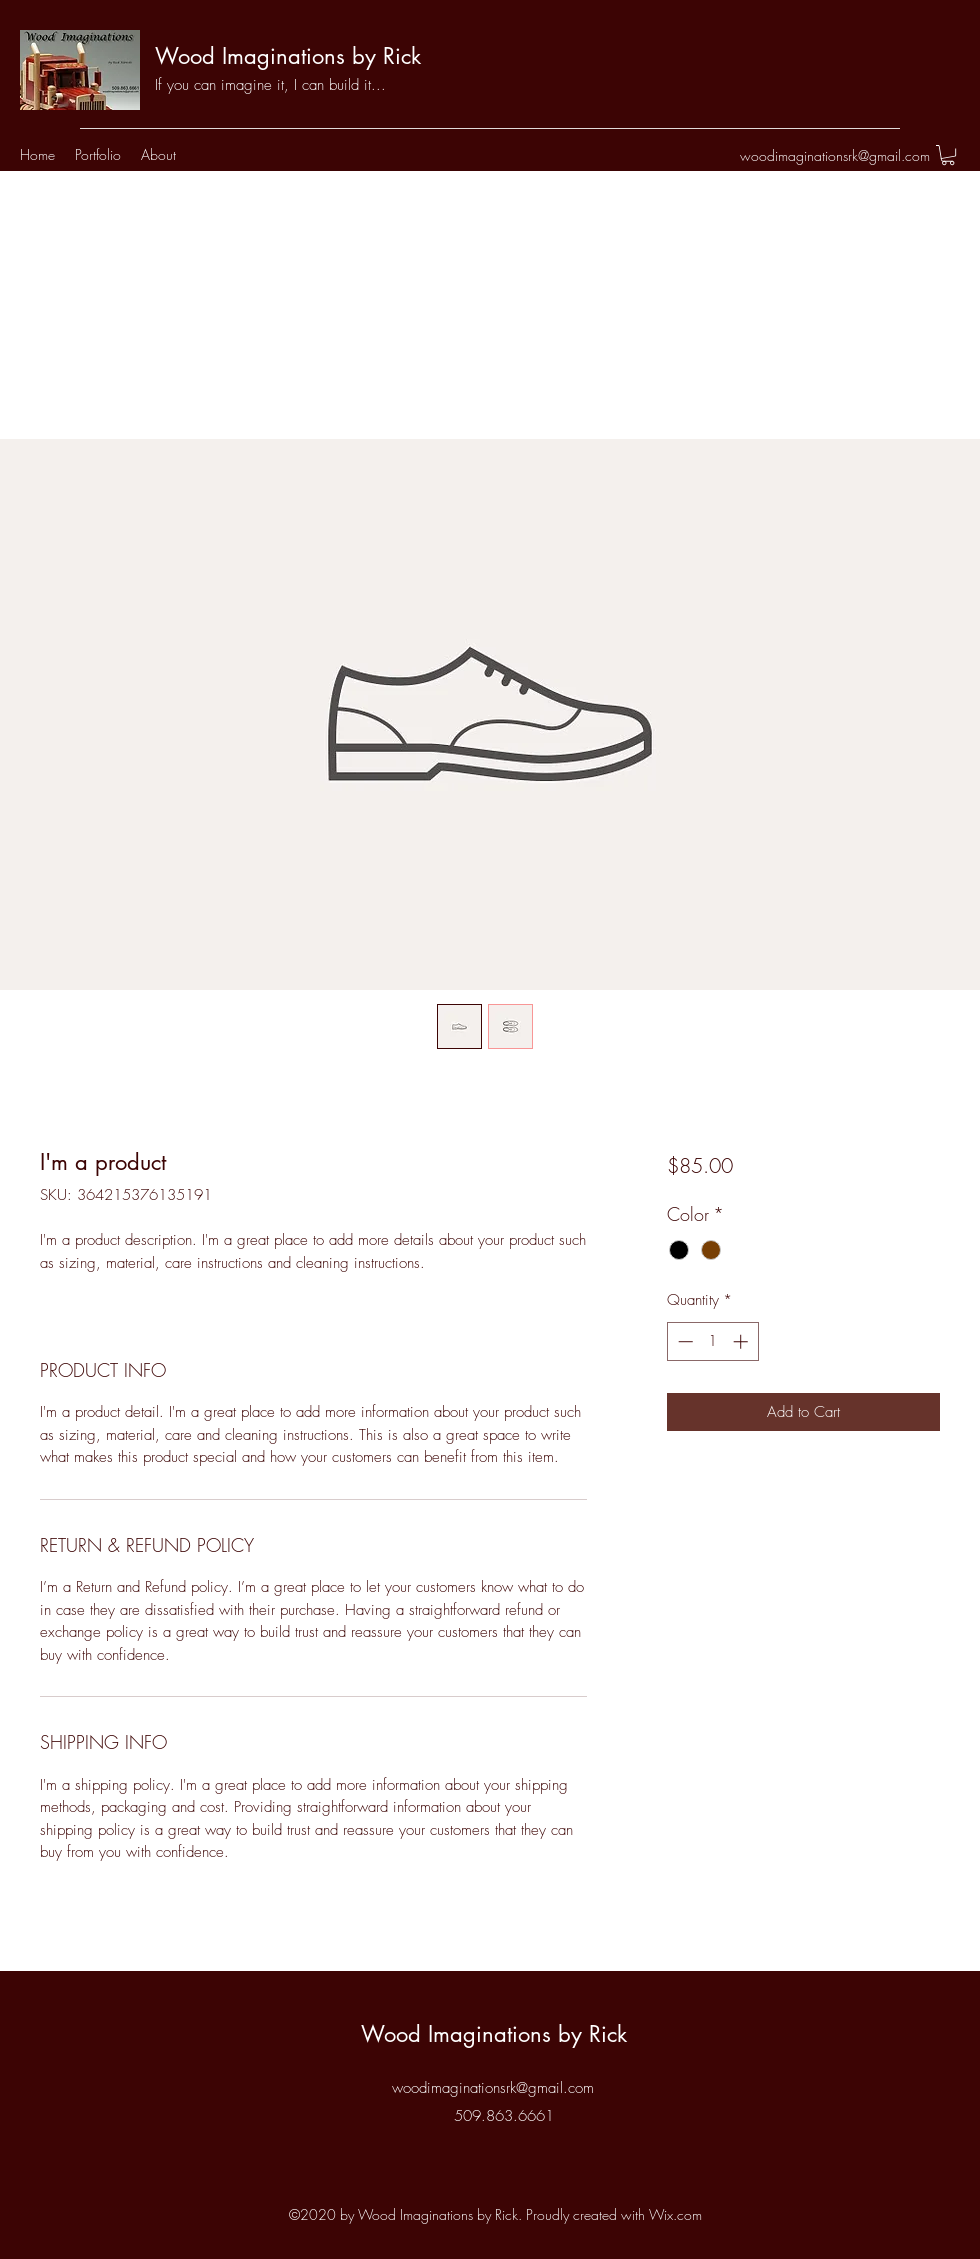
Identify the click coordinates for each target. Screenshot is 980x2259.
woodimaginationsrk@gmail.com (835, 155)
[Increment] (742, 1341)
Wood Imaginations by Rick (288, 56)
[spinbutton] (712, 1341)
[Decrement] (683, 1341)
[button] (948, 155)
